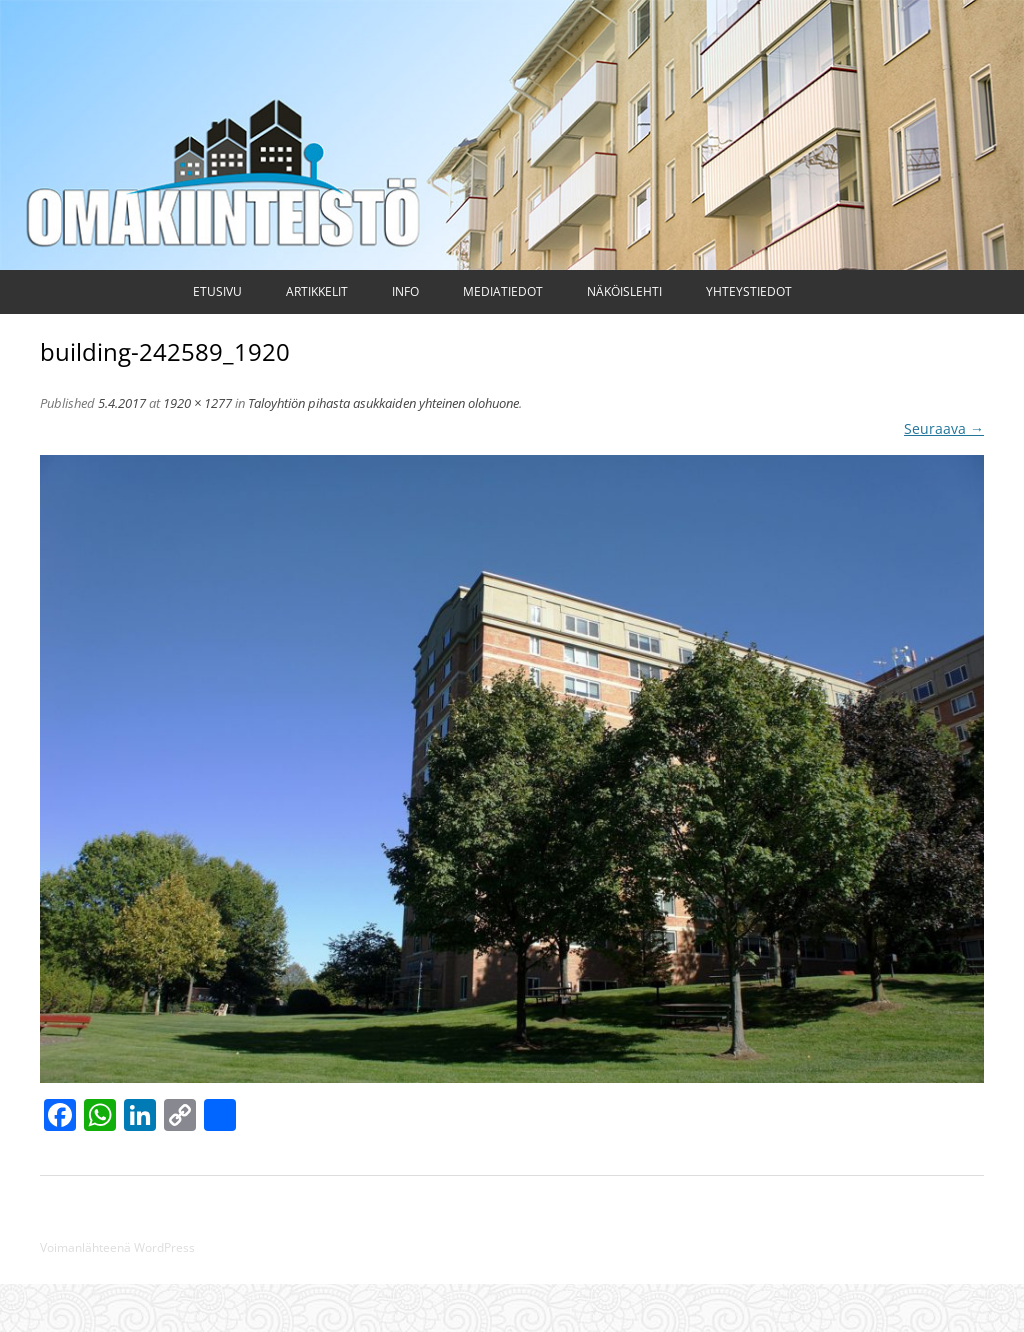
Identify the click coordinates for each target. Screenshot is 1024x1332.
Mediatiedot (503, 291)
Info (405, 291)
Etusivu (217, 291)
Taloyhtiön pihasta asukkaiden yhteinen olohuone (383, 403)
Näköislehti (624, 291)
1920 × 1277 (197, 403)
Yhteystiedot (749, 291)
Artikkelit (317, 291)
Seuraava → (944, 428)
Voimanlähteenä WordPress (117, 1247)
